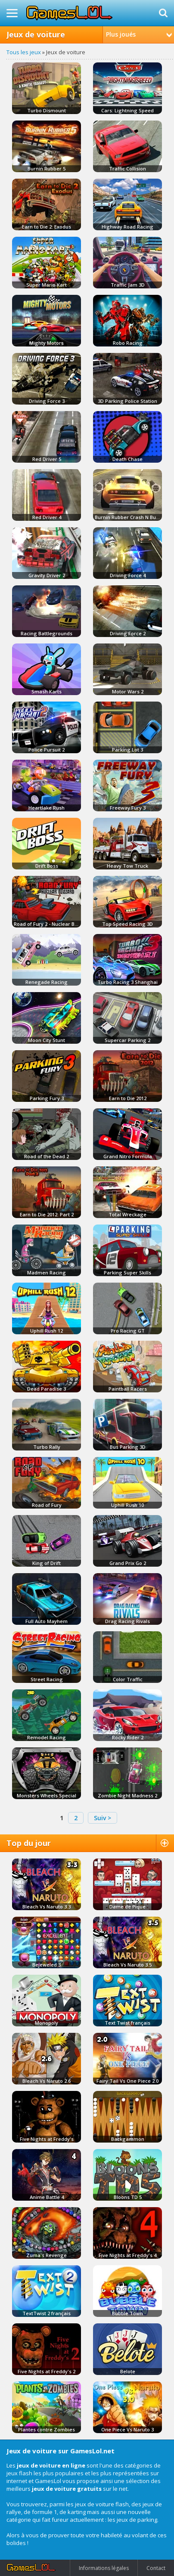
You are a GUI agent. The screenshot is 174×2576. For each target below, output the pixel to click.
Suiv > (102, 1818)
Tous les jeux (23, 52)
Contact (155, 2568)
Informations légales (104, 2568)
